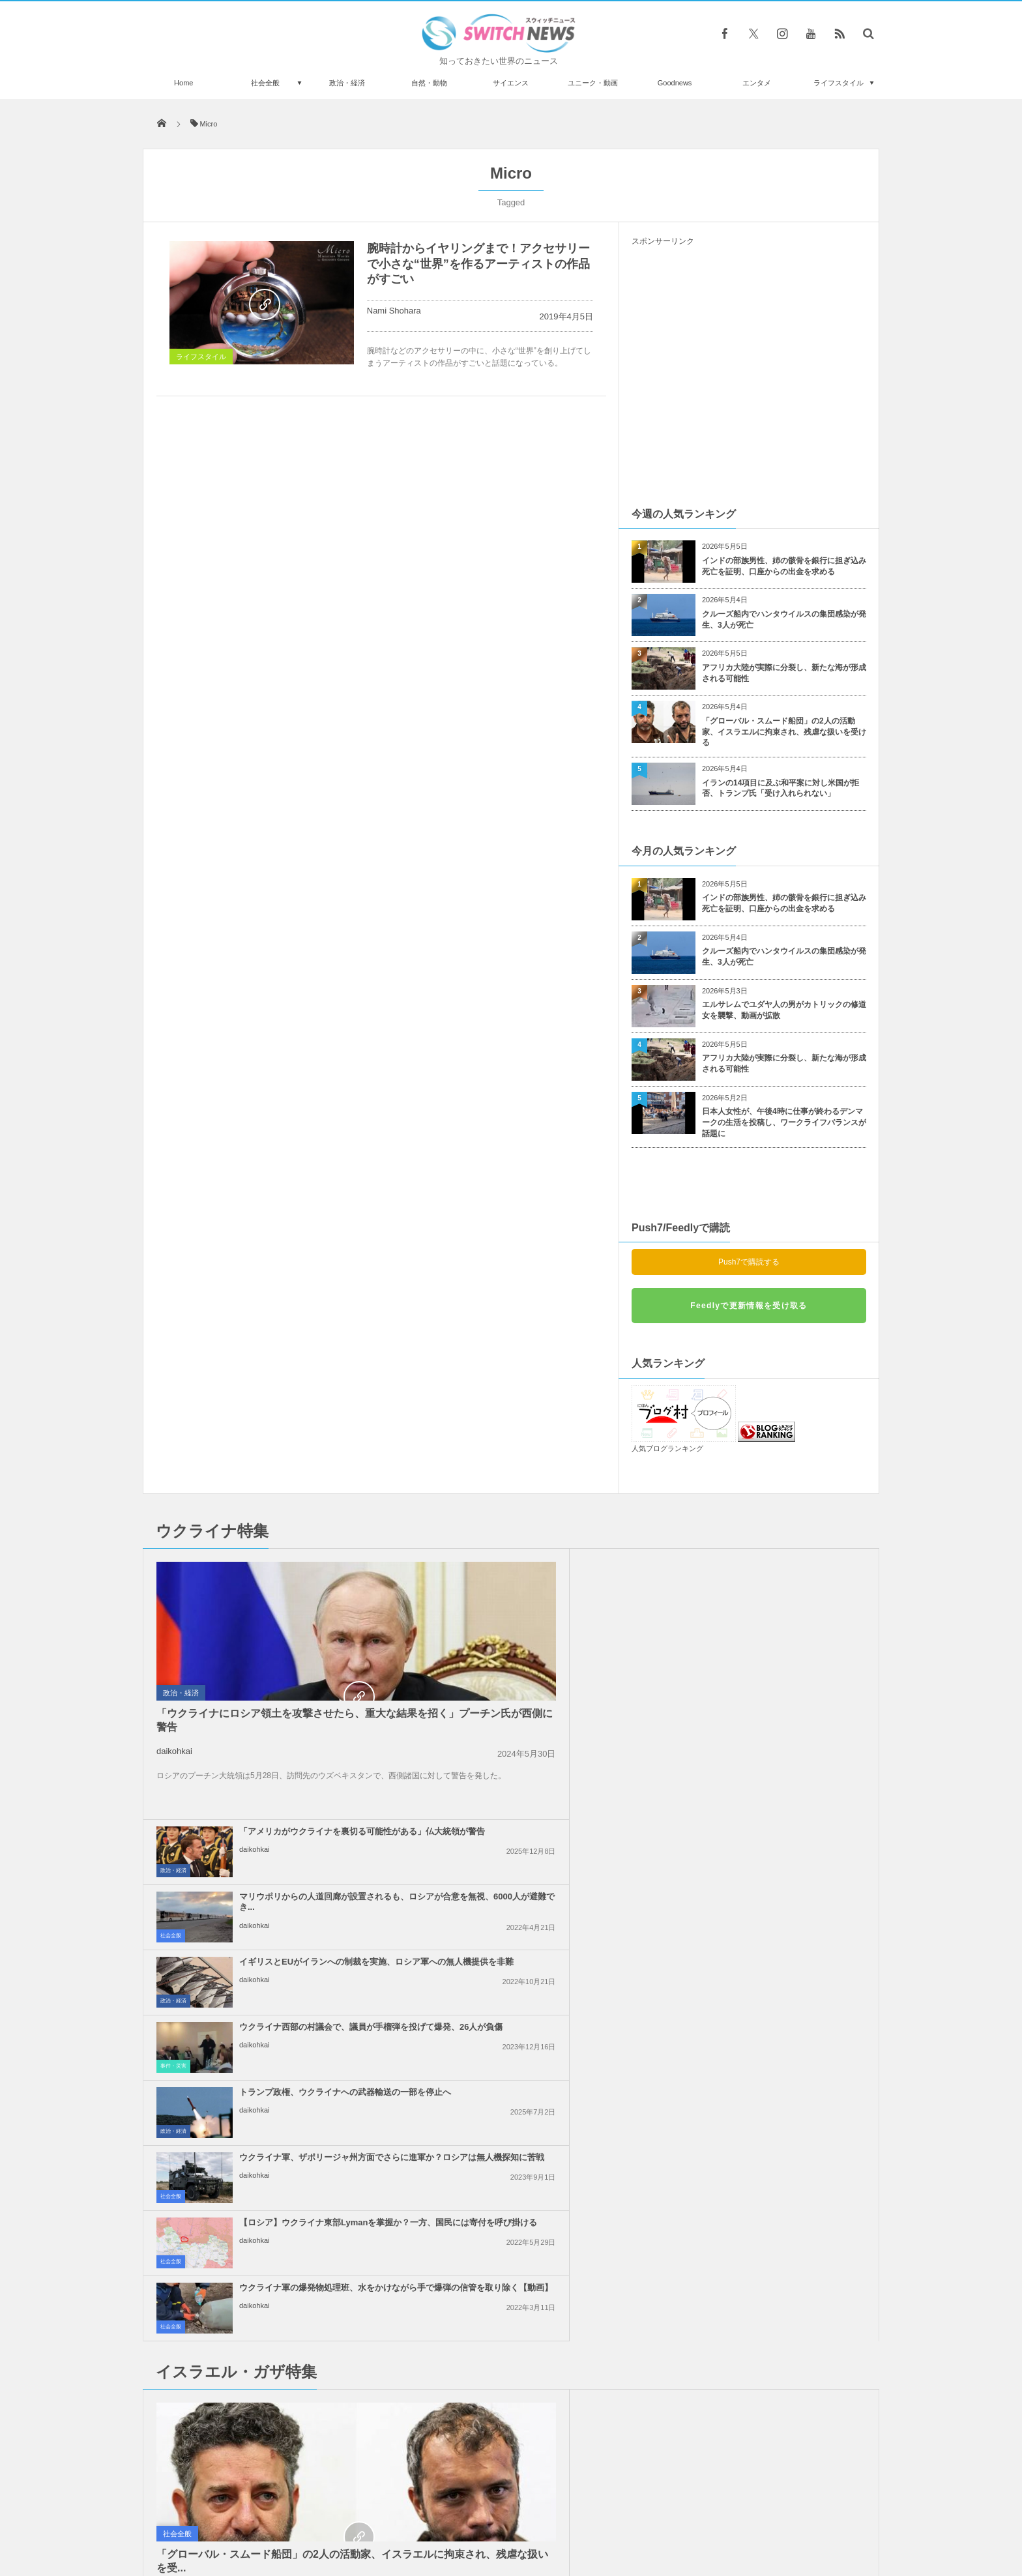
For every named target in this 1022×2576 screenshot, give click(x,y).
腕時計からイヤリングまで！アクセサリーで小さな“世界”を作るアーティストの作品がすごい (478, 263)
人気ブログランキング (667, 1448)
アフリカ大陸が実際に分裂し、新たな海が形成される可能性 (784, 673)
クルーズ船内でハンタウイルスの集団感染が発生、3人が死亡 (784, 619)
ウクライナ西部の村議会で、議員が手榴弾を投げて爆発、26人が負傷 (779, 1636)
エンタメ (756, 83)
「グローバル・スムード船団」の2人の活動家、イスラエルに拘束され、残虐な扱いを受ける (784, 732)
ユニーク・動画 (593, 83)
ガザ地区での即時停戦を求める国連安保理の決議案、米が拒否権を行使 (540, 2011)
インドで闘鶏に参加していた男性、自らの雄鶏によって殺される (291, 2327)
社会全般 (265, 83)
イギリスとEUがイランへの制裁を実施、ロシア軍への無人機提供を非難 (540, 1636)
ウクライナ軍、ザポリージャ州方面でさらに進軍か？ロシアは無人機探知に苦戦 (778, 1702)
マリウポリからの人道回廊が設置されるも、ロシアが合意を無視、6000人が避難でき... (778, 1571)
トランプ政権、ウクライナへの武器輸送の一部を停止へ (540, 1696)
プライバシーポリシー (457, 2517)
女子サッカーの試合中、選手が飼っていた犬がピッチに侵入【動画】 (291, 2220)
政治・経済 (347, 83)
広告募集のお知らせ (723, 2517)
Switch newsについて (301, 2517)
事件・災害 (649, 1664)
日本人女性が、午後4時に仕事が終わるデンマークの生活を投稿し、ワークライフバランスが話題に (784, 1122)
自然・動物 (429, 83)
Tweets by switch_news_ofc (511, 2201)
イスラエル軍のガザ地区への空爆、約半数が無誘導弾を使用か (774, 1940)
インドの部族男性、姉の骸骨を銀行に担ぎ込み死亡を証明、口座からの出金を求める (784, 566)
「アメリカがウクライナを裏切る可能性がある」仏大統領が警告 (540, 1565)
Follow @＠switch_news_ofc (511, 2224)
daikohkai (174, 1751)
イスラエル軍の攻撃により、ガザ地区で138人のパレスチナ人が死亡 (540, 2076)
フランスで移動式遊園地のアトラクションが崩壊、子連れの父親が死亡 (291, 2433)
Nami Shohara (394, 310)
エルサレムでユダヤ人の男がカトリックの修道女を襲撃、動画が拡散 (784, 1010)
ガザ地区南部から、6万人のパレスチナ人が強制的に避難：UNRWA (776, 2076)
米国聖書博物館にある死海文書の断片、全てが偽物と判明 (291, 2380)
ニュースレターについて (626, 2517)
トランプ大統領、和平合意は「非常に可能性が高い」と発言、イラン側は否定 (540, 1881)
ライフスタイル (838, 83)
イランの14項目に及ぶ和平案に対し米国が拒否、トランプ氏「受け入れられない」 (780, 788)
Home (183, 83)
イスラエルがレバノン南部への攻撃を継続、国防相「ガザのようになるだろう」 (778, 1881)
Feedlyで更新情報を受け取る (748, 1305)
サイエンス (511, 83)
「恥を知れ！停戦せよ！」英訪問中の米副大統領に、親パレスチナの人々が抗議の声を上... (540, 1946)
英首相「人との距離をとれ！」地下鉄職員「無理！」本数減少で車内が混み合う (287, 2273)
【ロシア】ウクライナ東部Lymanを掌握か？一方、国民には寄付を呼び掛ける (537, 1767)
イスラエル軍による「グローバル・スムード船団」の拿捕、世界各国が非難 (778, 2011)
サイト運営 (378, 2517)
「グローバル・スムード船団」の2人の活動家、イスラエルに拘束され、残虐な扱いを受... (258, 2036)
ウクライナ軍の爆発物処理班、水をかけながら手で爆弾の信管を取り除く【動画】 (778, 1767)
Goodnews (675, 83)
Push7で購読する (749, 1261)
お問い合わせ (539, 2517)
